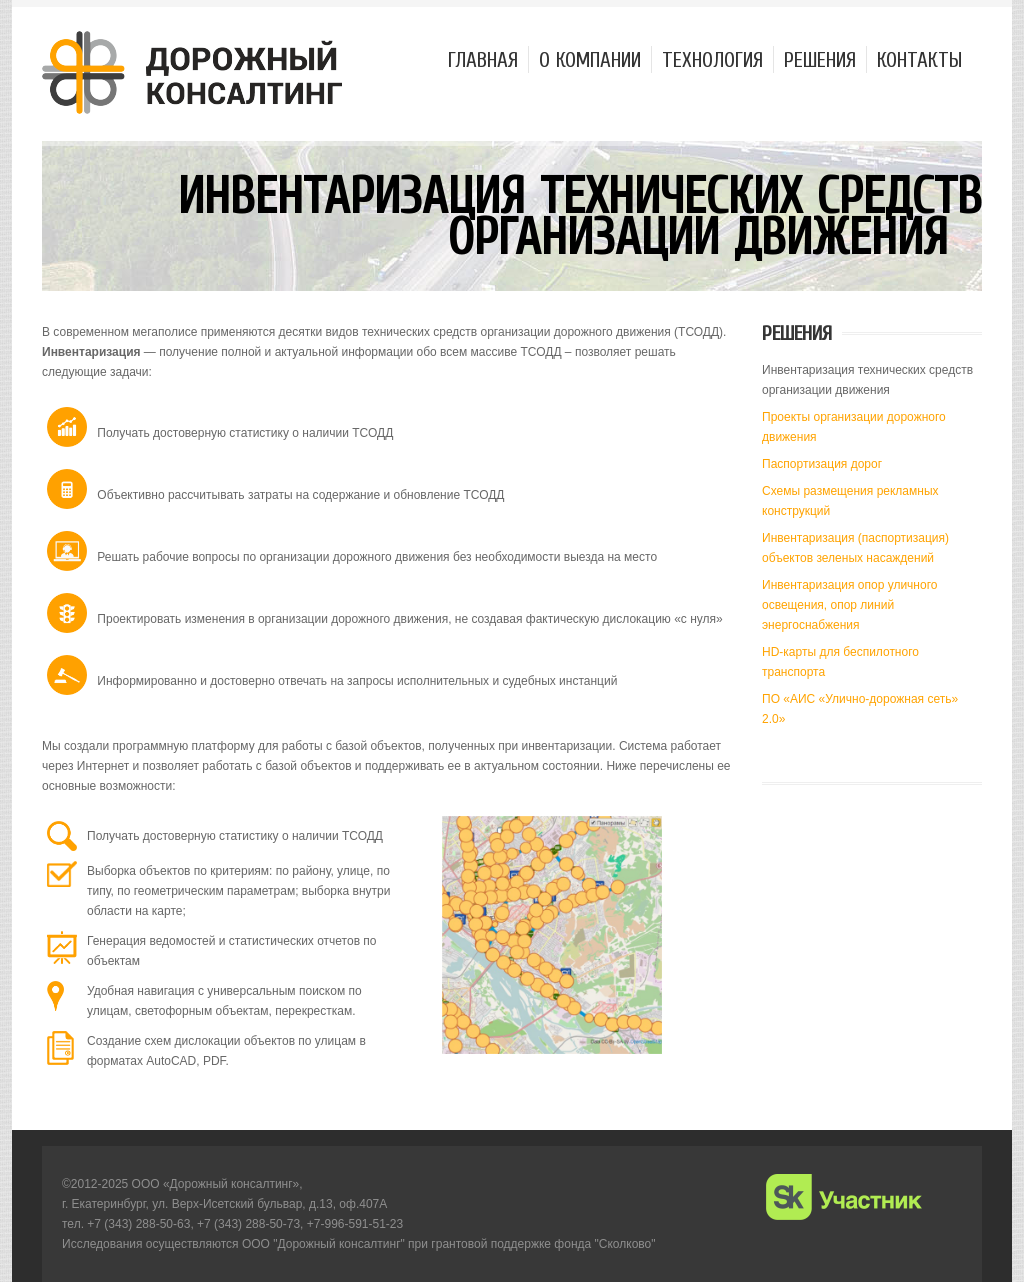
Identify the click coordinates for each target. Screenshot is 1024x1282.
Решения (820, 59)
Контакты (919, 59)
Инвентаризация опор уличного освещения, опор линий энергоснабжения (849, 605)
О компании (590, 59)
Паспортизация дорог (822, 464)
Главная (483, 59)
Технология (712, 59)
